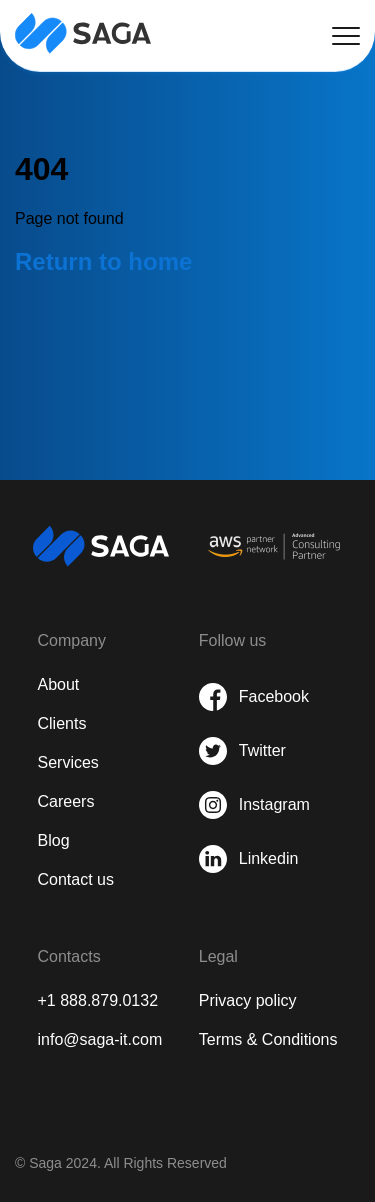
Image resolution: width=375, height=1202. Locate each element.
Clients (62, 723)
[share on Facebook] (254, 697)
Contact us (76, 879)
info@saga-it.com (100, 1039)
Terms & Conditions (268, 1039)
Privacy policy (248, 1000)
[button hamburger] (346, 36)
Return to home (103, 261)
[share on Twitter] (254, 751)
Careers (66, 801)
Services (68, 762)
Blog (54, 840)
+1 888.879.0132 (98, 1000)
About (59, 684)
